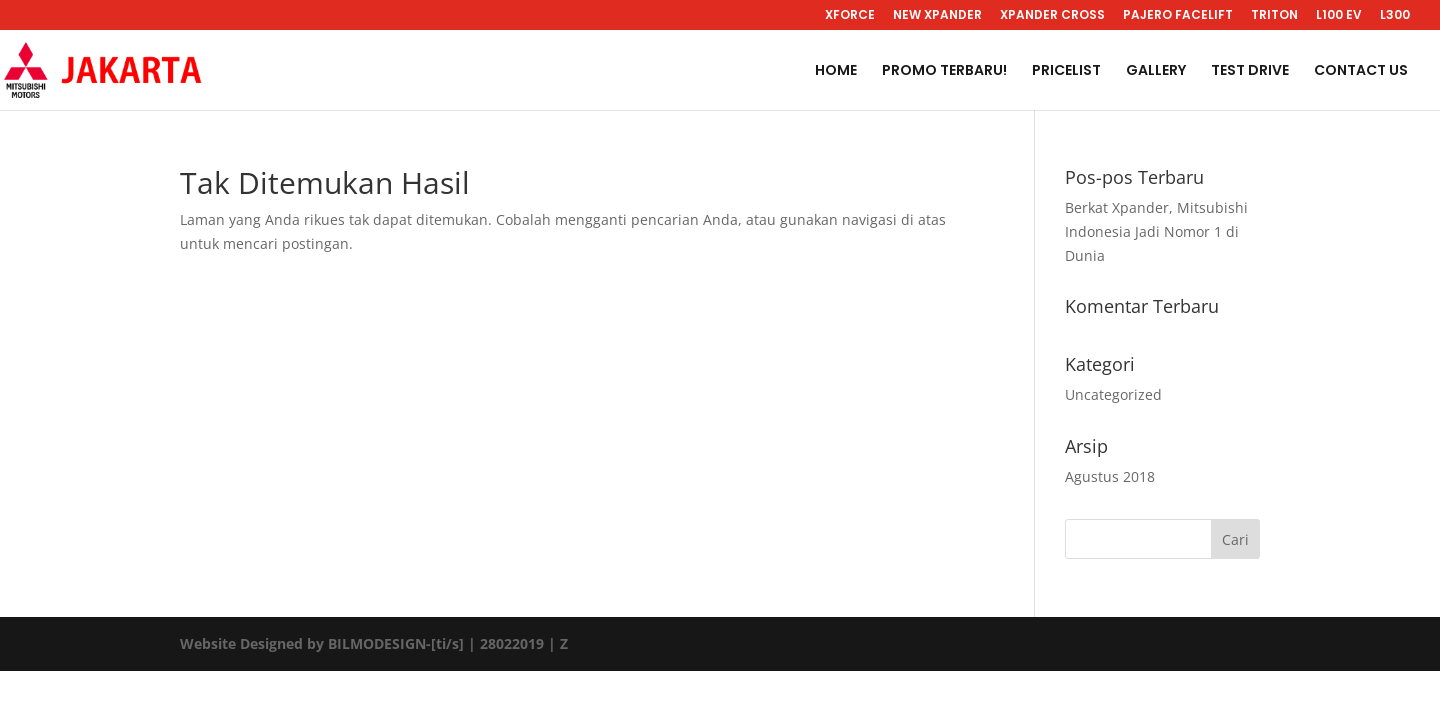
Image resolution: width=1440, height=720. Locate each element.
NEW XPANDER (937, 16)
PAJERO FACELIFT (1178, 16)
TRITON (1274, 16)
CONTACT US (1361, 71)
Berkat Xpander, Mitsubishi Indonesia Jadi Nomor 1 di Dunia (1156, 231)
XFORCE (850, 16)
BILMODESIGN (377, 643)
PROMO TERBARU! (944, 71)
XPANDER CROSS (1052, 16)
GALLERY (1156, 71)
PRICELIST (1066, 71)
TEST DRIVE (1250, 71)
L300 (1395, 16)
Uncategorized (1113, 394)
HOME (836, 71)
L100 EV (1339, 16)
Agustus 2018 (1110, 476)
